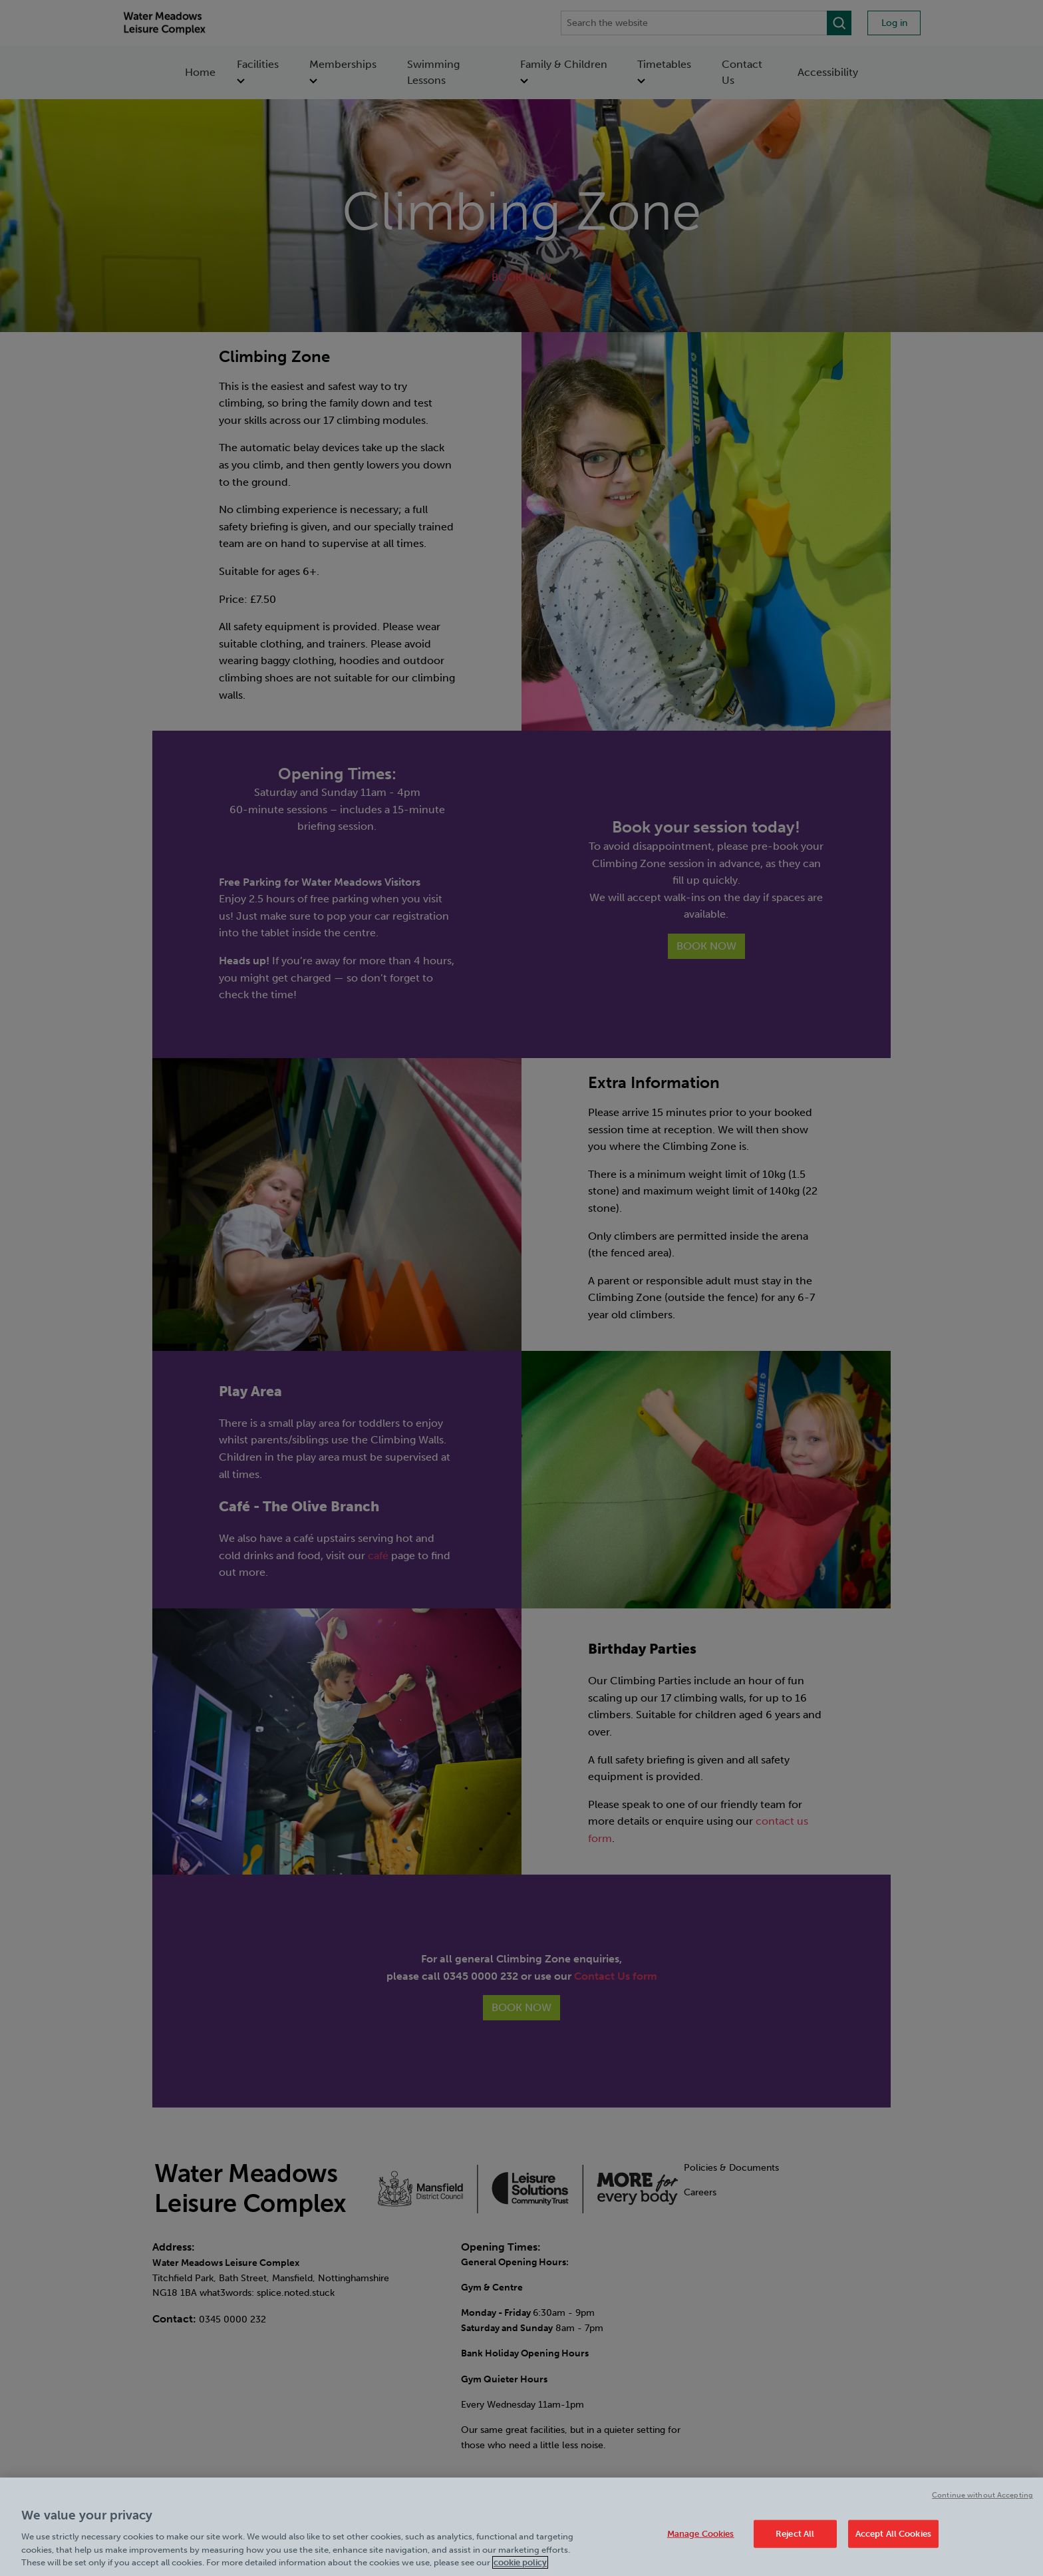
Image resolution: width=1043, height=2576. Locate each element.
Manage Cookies (700, 2534)
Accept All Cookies (893, 2534)
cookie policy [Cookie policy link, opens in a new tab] (520, 2562)
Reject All (795, 2534)
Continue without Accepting (982, 2495)
